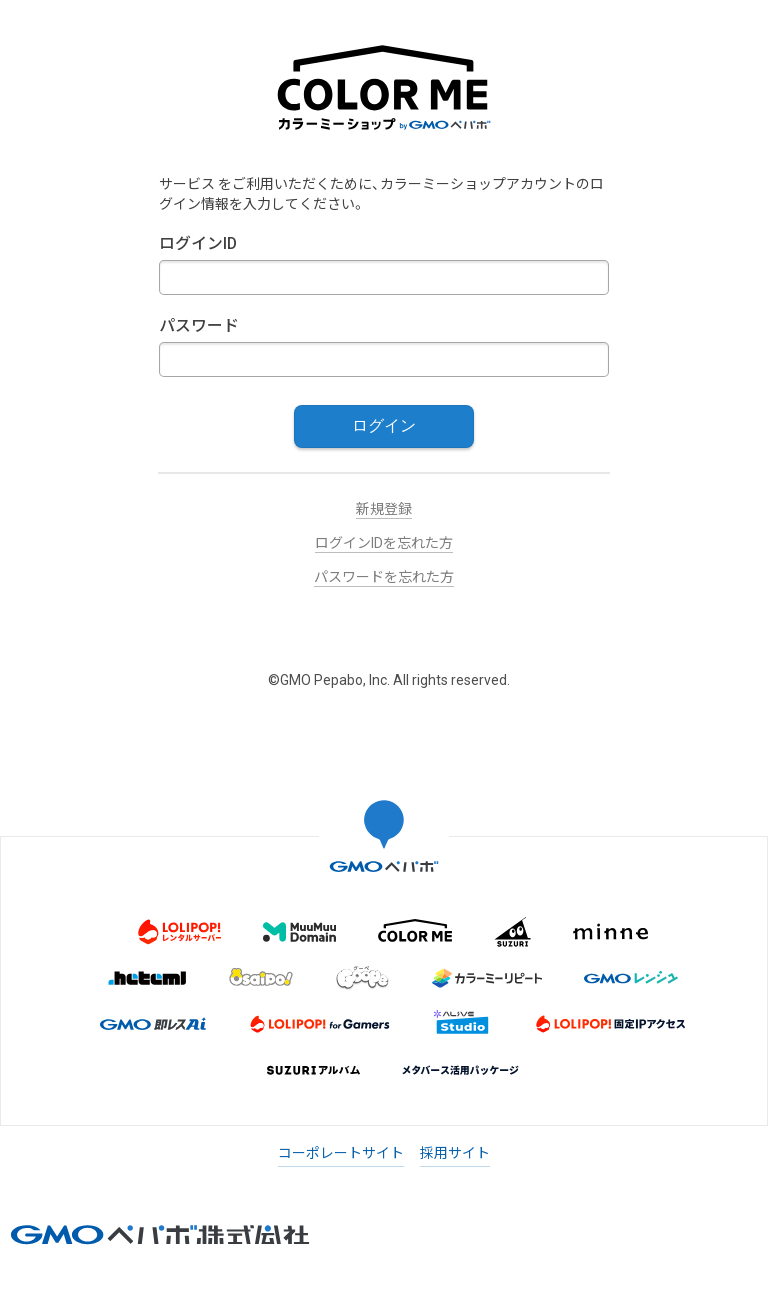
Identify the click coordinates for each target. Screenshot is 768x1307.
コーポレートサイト (341, 1153)
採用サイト (455, 1153)
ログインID (198, 243)
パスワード (199, 325)
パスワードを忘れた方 (384, 577)
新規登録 (384, 509)
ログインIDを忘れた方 (384, 543)
